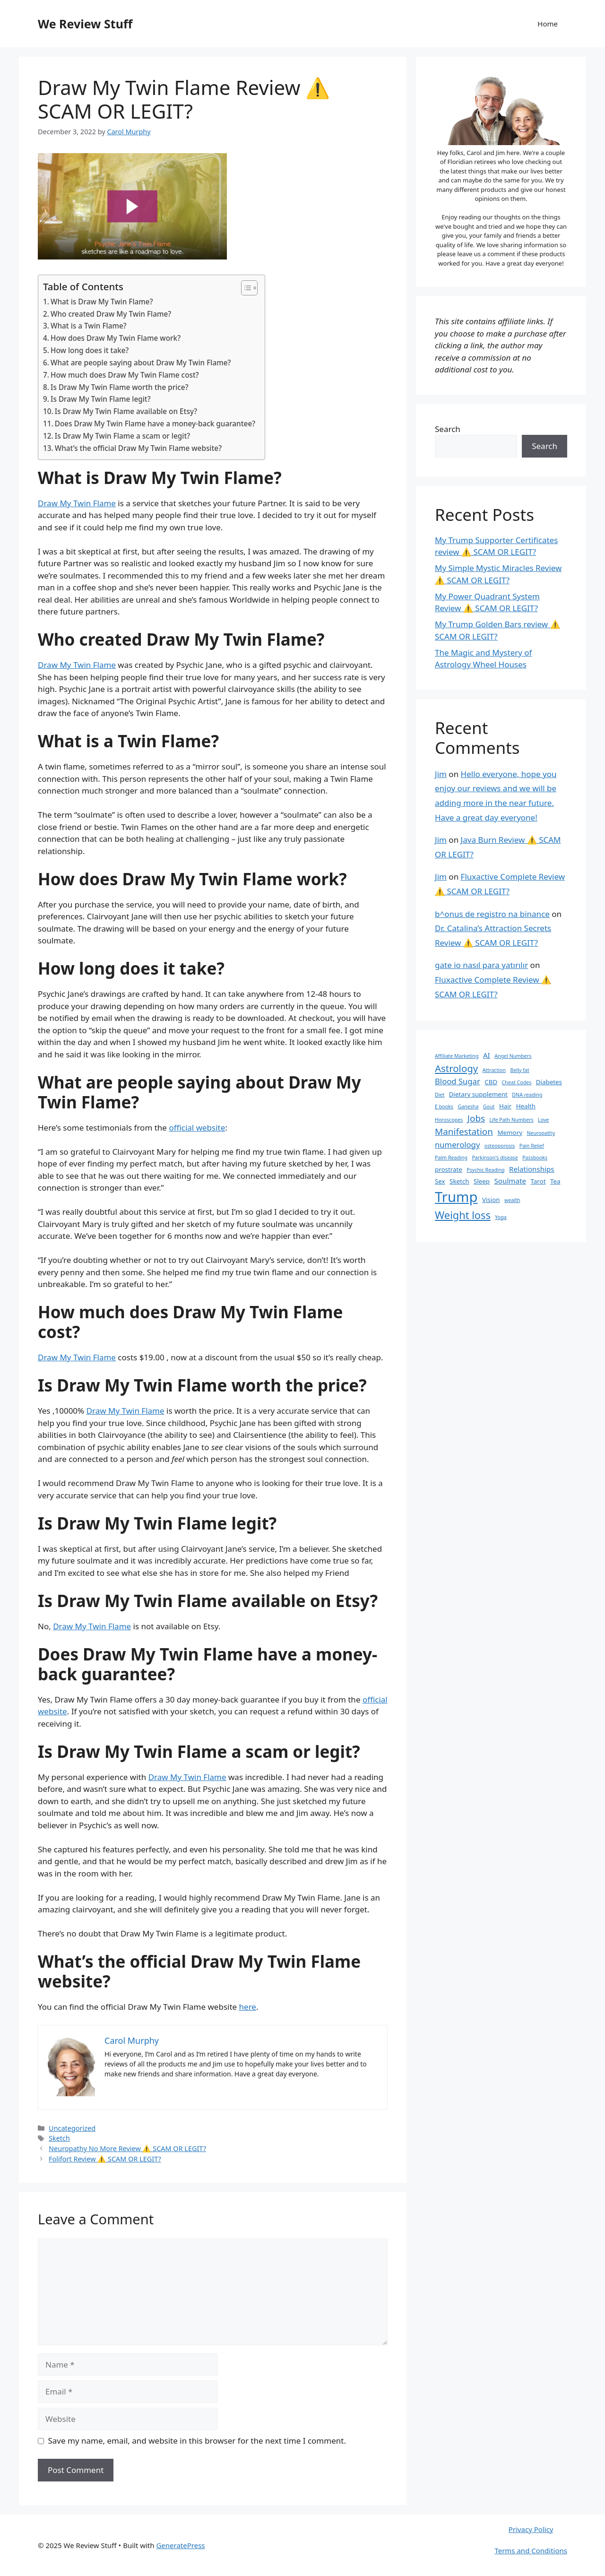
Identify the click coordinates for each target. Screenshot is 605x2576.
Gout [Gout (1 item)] (489, 1106)
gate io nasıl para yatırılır (481, 965)
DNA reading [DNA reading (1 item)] (527, 1094)
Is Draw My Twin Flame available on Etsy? (126, 411)
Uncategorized (72, 2128)
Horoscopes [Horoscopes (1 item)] (449, 1119)
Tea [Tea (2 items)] (555, 1181)
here (247, 2006)
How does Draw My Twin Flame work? (116, 338)
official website (197, 1127)
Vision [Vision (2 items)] (491, 1199)
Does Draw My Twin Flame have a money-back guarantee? (155, 423)
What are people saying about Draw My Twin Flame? (141, 362)
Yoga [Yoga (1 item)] (500, 1217)
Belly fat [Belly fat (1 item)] (519, 1070)
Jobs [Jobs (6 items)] (476, 1118)
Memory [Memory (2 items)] (509, 1132)
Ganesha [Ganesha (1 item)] (468, 1106)
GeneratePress (180, 2545)
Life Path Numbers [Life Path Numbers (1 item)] (512, 1119)
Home (547, 23)
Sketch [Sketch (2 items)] (459, 1181)
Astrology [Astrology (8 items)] (456, 1068)
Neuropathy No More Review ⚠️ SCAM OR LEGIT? (127, 2148)
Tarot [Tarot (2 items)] (537, 1181)
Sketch (59, 2138)
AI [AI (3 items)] (486, 1055)
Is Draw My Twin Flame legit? (101, 399)
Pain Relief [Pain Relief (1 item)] (531, 1145)
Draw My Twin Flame (77, 503)
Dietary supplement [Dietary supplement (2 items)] (478, 1094)
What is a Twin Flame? (89, 325)
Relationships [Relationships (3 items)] (531, 1169)
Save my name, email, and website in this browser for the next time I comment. (197, 2440)
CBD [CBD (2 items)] (490, 1082)
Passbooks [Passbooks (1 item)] (534, 1157)
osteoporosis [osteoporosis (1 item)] (499, 1145)
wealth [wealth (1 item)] (512, 1200)
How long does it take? (90, 350)
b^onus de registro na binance (492, 913)
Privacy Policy (531, 2529)
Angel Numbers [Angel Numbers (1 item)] (512, 1056)
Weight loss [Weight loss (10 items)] (463, 1215)
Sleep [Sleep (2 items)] (482, 1181)
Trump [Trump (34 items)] (456, 1196)
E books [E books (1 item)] (444, 1106)
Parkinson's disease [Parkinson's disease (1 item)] (495, 1157)
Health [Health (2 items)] (526, 1106)
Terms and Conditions (530, 2550)
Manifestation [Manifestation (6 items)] (464, 1131)
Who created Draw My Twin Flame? (111, 314)
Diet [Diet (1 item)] (439, 1094)
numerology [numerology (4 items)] (457, 1144)
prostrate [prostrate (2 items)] (448, 1169)
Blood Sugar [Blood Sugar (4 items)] (457, 1081)
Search (447, 429)
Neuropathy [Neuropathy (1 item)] (541, 1133)
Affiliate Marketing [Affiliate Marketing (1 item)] (456, 1056)
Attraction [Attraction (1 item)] (494, 1070)
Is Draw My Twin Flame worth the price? (119, 387)
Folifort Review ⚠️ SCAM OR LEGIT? (105, 2158)
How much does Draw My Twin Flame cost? (125, 375)
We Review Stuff (85, 24)
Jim (441, 774)
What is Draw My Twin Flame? (102, 301)
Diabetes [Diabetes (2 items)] (549, 1082)
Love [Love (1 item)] (543, 1119)
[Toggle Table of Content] (244, 288)
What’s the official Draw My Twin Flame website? (138, 448)
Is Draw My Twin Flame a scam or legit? (122, 436)
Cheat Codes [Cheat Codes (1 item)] (517, 1082)
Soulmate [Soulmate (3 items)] (510, 1180)
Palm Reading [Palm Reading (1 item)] (451, 1157)
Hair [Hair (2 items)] (505, 1106)
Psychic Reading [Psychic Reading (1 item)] (485, 1170)
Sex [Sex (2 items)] (440, 1181)
